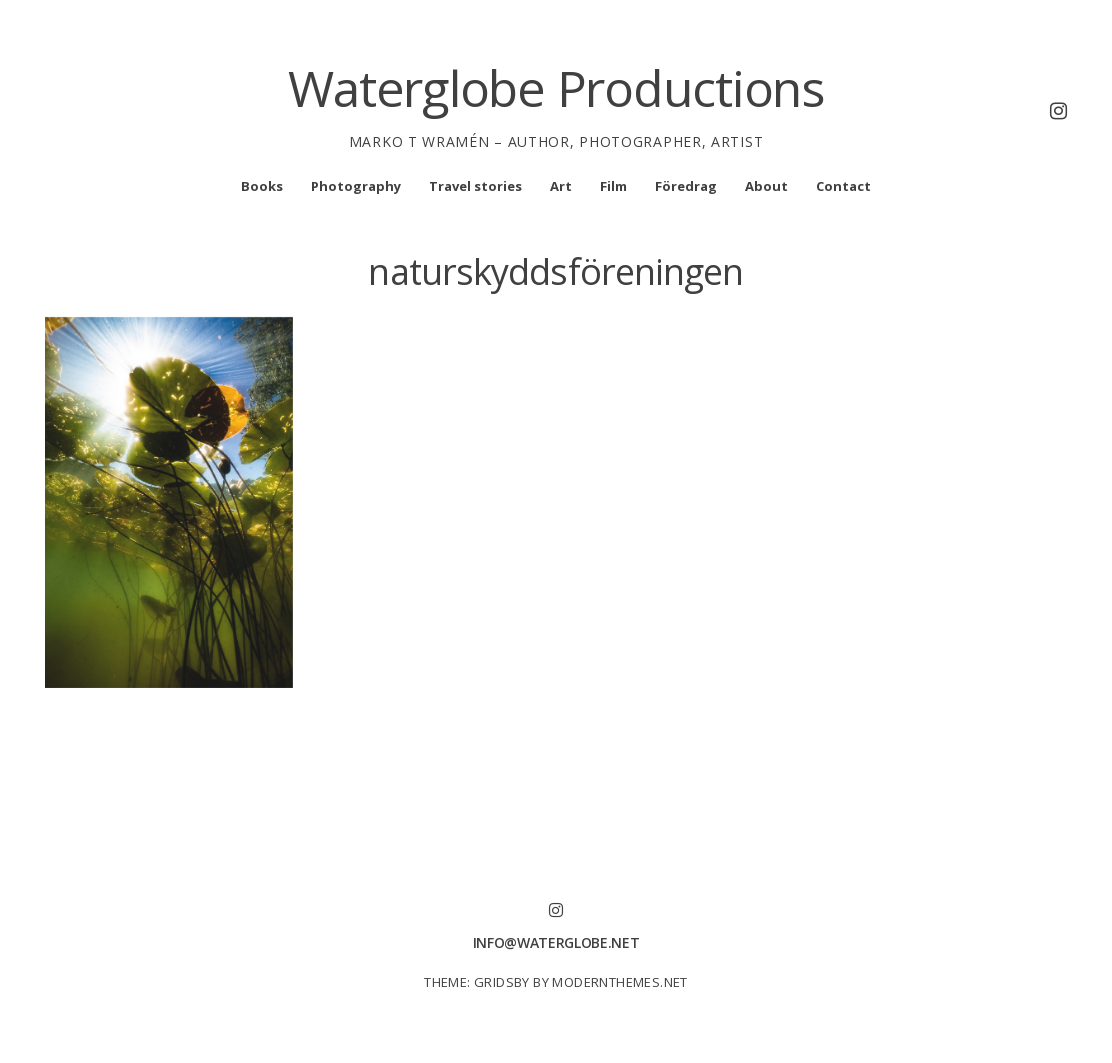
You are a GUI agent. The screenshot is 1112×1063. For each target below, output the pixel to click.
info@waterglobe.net (556, 942)
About (766, 186)
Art (561, 186)
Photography (356, 186)
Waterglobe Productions (556, 88)
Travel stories (475, 186)
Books (262, 186)
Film (613, 186)
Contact (843, 186)
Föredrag (686, 186)
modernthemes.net (619, 982)
